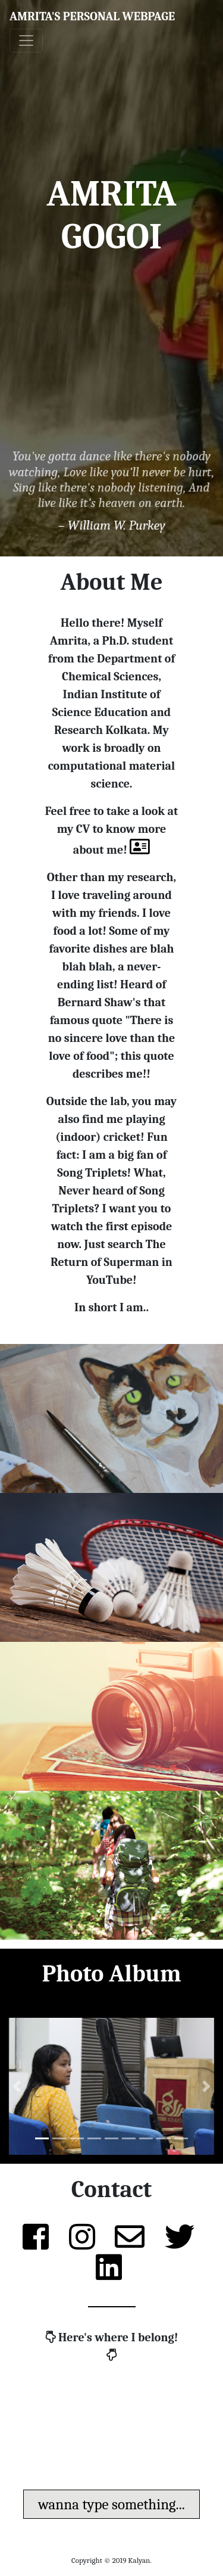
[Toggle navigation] (26, 40)
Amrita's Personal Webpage (92, 16)
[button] (16, 2086)
